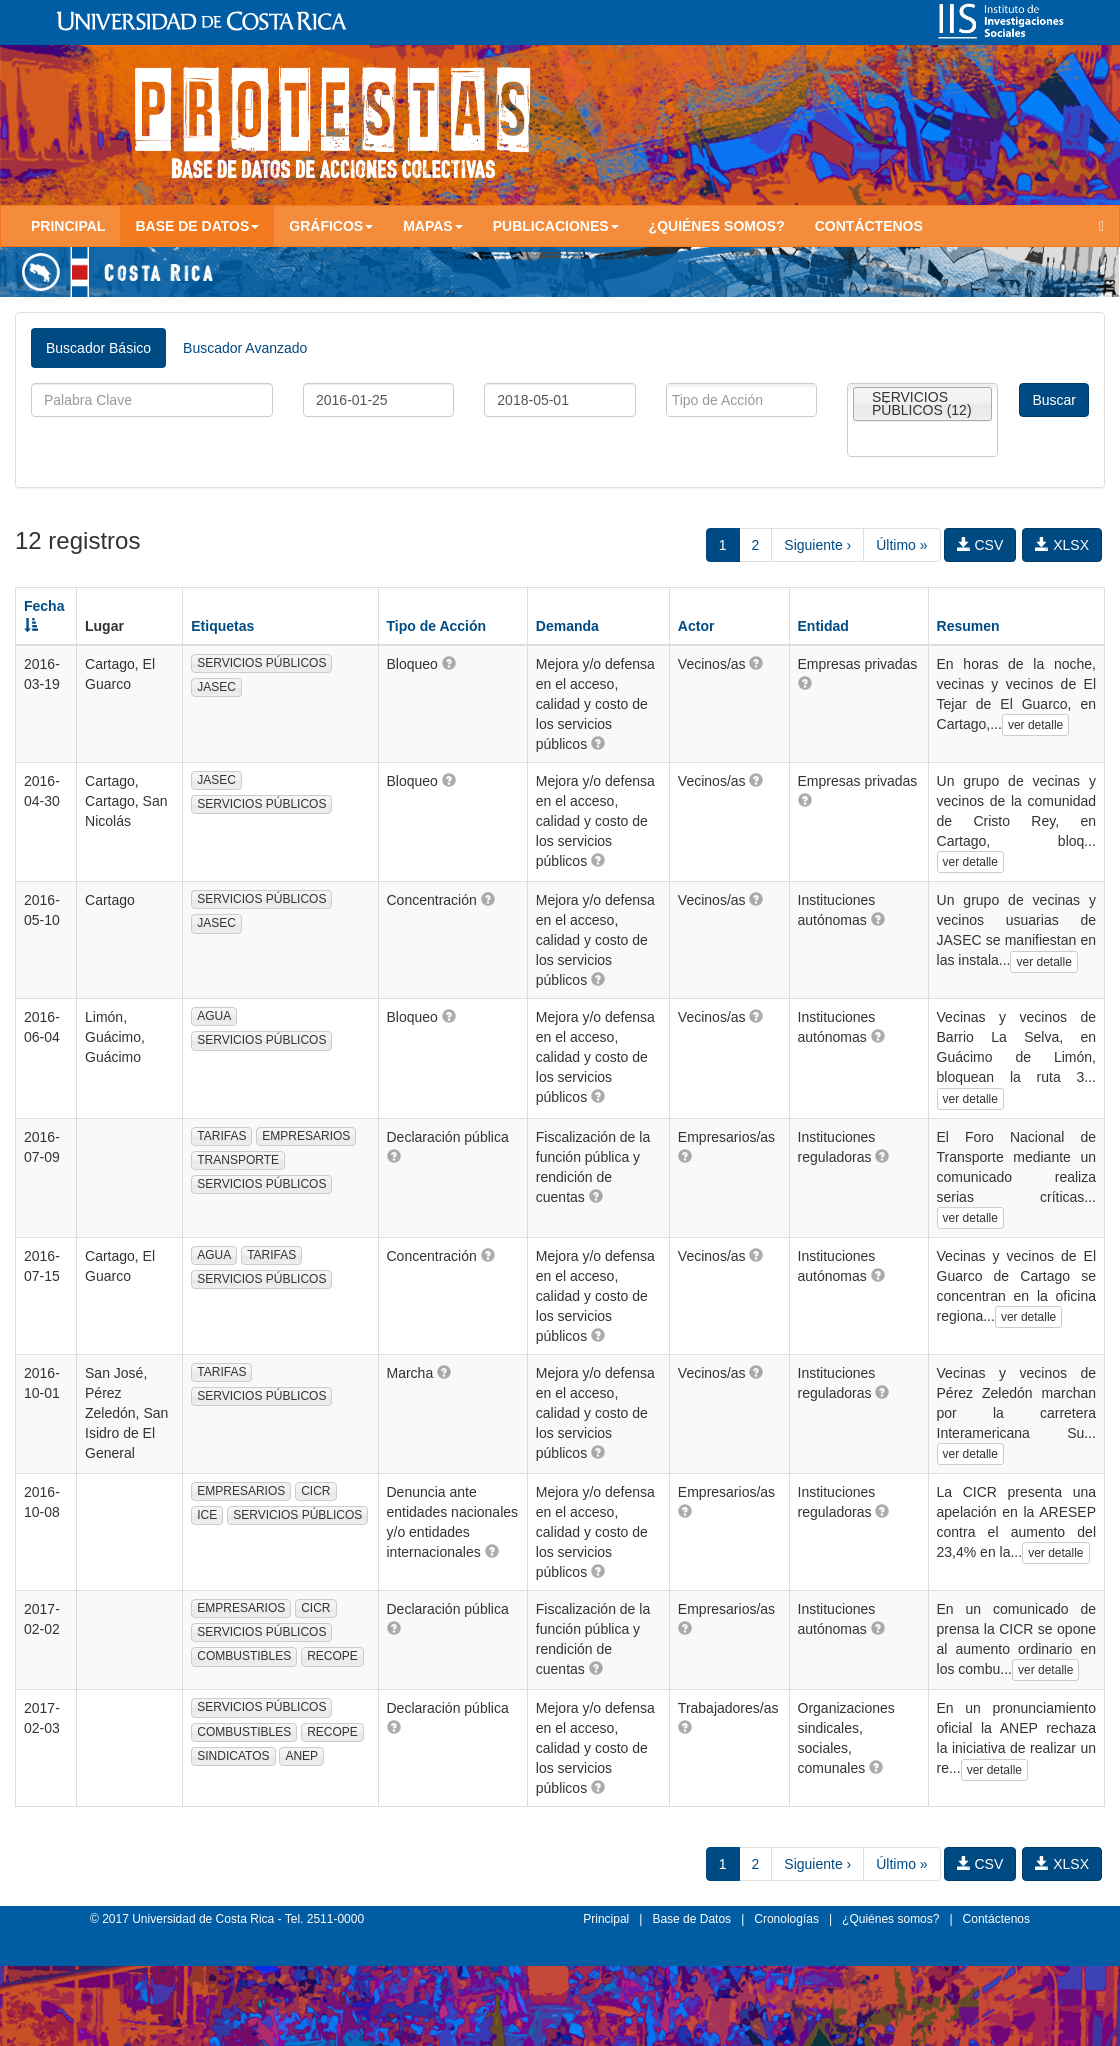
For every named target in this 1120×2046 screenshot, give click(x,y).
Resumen (968, 626)
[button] (449, 663)
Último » (901, 545)
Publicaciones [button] (556, 226)
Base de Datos (691, 1919)
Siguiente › (817, 545)
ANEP (301, 1756)
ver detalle (1035, 725)
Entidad (823, 626)
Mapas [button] (433, 226)
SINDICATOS (233, 1756)
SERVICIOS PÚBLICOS (261, 663)
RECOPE (332, 1656)
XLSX (1062, 545)
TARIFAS (221, 1136)
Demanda (567, 626)
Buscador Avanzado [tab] (245, 348)
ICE (207, 1515)
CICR (315, 1491)
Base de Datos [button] (197, 226)
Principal (68, 226)
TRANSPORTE (238, 1160)
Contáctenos (869, 226)
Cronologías (786, 1919)
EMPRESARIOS (306, 1136)
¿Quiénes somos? (717, 226)
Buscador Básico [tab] (98, 348)
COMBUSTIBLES (244, 1656)
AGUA (214, 1016)
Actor (696, 626)
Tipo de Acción (437, 626)
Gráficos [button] (331, 226)
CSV (980, 545)
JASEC (216, 687)
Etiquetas (222, 626)
